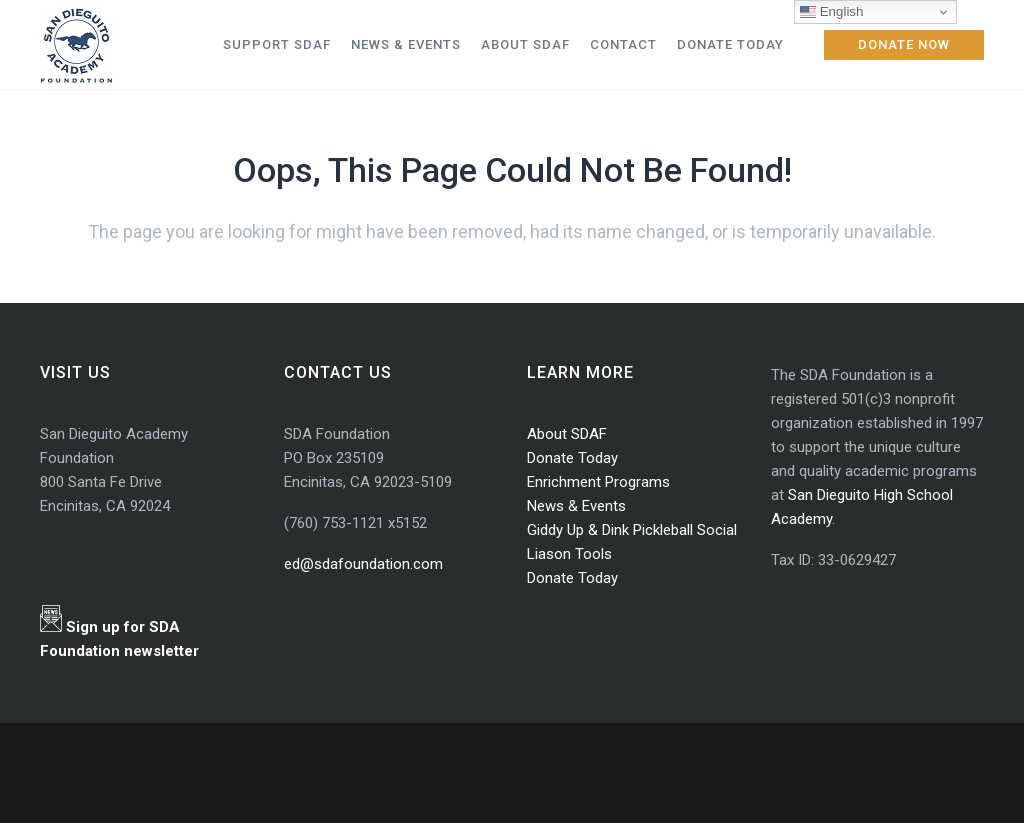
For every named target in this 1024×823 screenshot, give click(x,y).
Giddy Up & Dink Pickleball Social (632, 530)
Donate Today (572, 458)
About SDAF (567, 434)
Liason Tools (569, 554)
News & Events (576, 506)
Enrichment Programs (598, 482)
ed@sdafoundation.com (363, 564)
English (831, 12)
